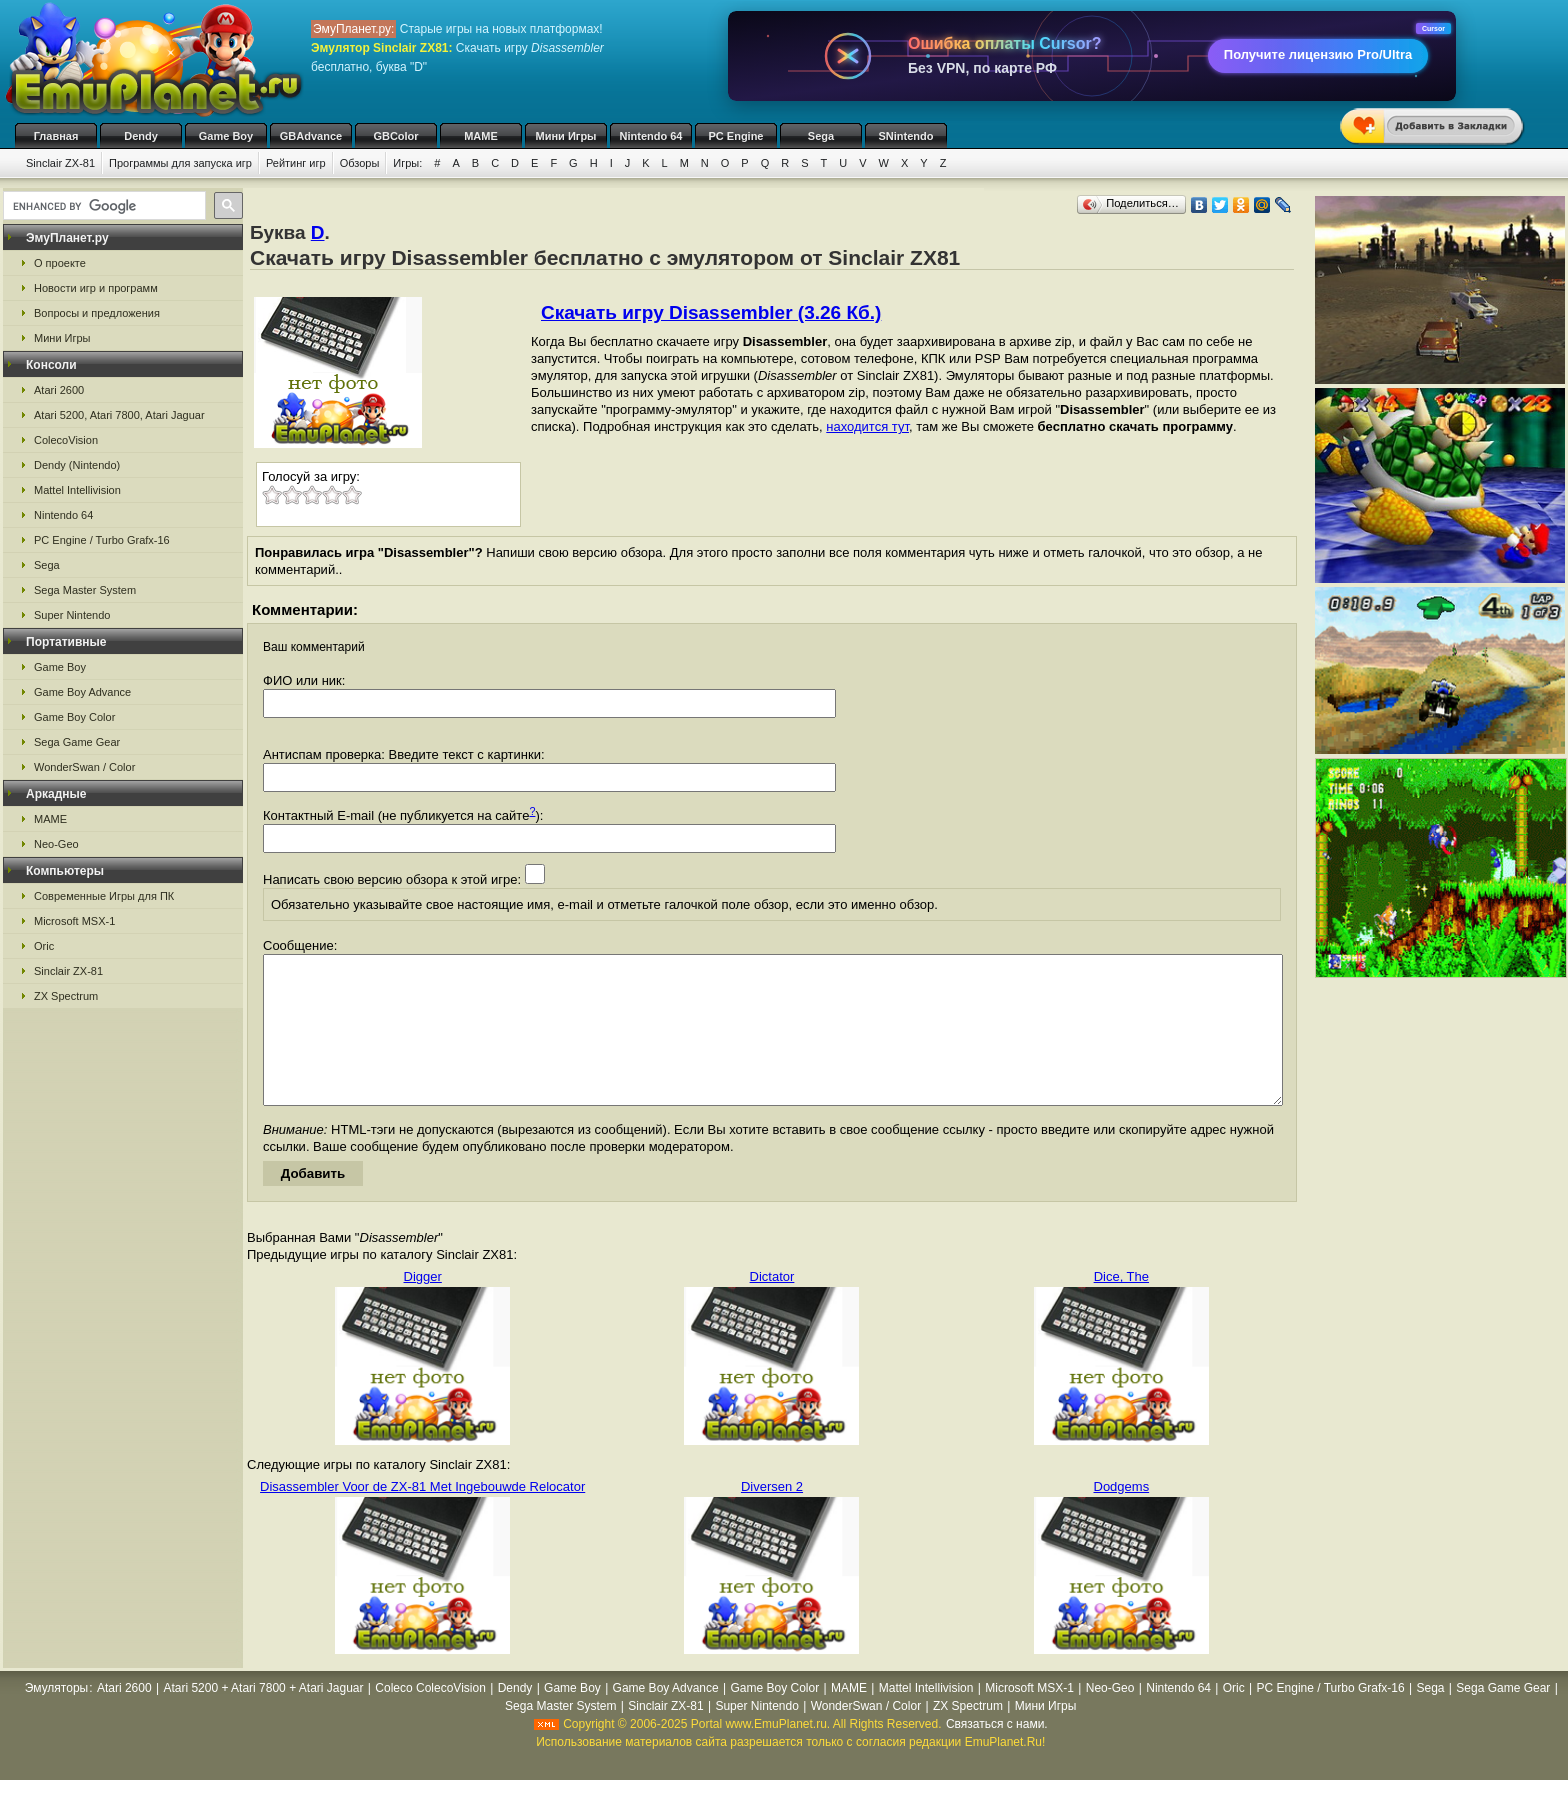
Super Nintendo (72, 615)
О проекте (60, 263)
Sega (821, 136)
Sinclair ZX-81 (60, 163)
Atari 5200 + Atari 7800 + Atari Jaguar (263, 1718)
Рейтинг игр (296, 163)
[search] (102, 206)
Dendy (141, 136)
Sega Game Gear (77, 742)
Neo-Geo (56, 844)
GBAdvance (311, 136)
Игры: (407, 163)
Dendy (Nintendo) (77, 465)
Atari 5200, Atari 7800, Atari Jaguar (119, 415)
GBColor (395, 136)
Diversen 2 (772, 1516)
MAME (481, 136)
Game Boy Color (74, 717)
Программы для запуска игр (180, 163)
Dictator (772, 1306)
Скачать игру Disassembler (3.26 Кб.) (711, 312)
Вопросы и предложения (97, 313)
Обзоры (360, 163)
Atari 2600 (59, 390)
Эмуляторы (56, 1718)
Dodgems (1122, 1516)
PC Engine (735, 136)
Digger (423, 1306)
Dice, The (1121, 1306)
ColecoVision (66, 440)
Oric (44, 946)
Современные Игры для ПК (104, 896)
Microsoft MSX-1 (74, 921)
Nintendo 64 (651, 136)
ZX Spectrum (66, 996)
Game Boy (226, 136)
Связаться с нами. (997, 1754)
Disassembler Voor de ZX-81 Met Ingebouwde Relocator (422, 1516)
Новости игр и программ (96, 288)
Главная (56, 136)
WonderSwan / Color (84, 767)
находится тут (867, 426)
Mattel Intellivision (77, 490)
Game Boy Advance (82, 692)
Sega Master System (85, 590)
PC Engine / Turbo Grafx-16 (102, 540)
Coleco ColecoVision (430, 1718)
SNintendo (906, 136)
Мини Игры (566, 136)
